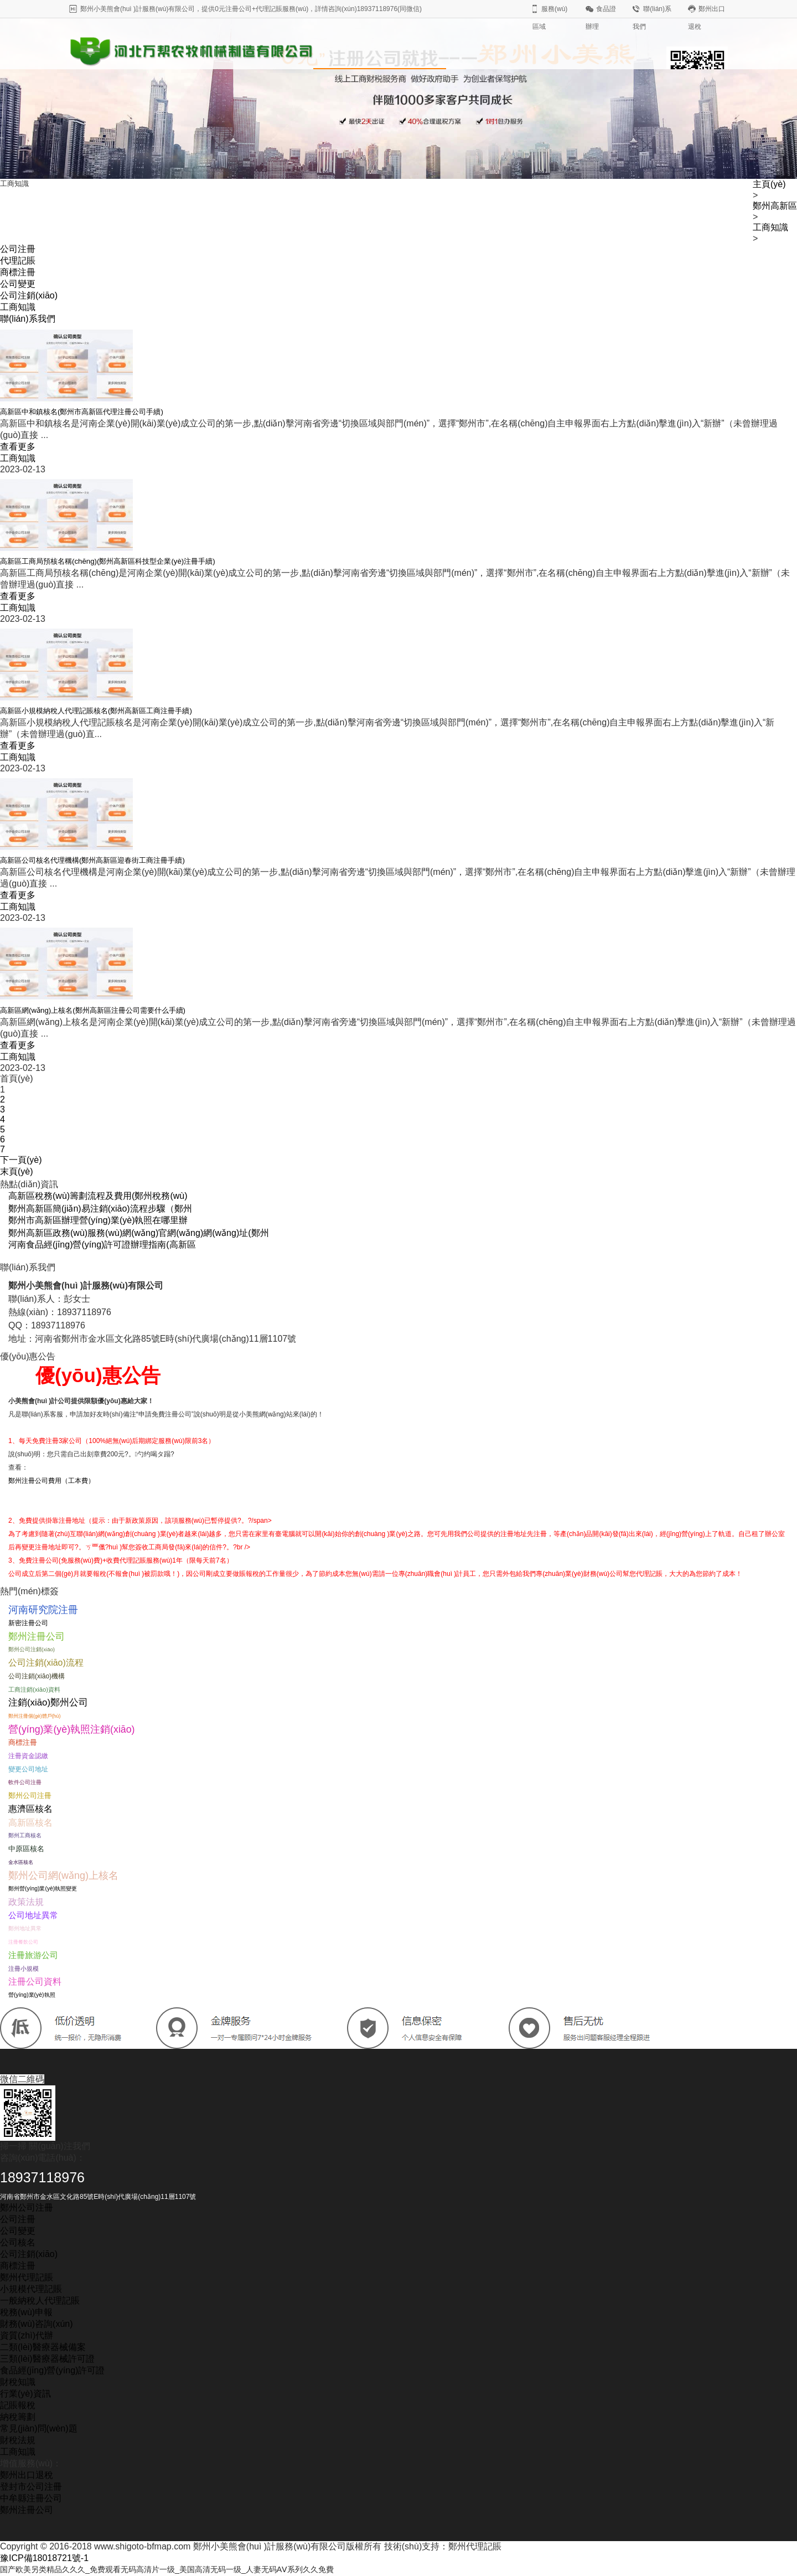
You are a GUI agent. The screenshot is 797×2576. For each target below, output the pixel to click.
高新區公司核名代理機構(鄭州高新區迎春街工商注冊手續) (92, 860)
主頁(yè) (769, 184)
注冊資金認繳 (28, 1756)
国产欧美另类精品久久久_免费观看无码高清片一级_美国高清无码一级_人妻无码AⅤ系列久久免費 (190, 2569)
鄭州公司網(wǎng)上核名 (63, 1875)
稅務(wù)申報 (26, 2312)
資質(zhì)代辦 (26, 2335)
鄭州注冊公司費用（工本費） (51, 1481)
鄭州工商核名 (25, 1835)
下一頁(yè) (21, 1160)
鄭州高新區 (775, 205)
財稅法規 (17, 2440)
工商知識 (770, 227)
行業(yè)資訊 (25, 2393)
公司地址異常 (33, 1915)
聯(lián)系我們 (652, 17)
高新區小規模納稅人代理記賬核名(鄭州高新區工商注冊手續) (96, 711)
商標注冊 (17, 272)
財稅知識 (17, 2382)
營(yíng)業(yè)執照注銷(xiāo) (71, 1729)
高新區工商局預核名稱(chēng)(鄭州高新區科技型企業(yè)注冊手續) (107, 561)
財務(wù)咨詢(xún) (36, 2323)
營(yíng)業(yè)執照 (31, 1995)
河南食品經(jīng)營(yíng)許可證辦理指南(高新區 (102, 1244)
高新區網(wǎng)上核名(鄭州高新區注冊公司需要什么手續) (92, 1010)
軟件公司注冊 (25, 1782)
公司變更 (17, 283)
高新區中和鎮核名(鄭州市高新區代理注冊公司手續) (81, 412)
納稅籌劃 (17, 2417)
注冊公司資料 (34, 1981)
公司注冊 (17, 249)
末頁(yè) (16, 1171)
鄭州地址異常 (25, 1928)
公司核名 (17, 2242)
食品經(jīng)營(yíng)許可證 (52, 2370)
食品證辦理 (601, 17)
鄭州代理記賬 (26, 2277)
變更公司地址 (28, 1769)
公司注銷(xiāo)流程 (46, 1662)
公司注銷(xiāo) (29, 295)
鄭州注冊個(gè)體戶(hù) (34, 1716)
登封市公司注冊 (31, 2486)
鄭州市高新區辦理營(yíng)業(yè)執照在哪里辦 (98, 1220)
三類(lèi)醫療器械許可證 (47, 2358)
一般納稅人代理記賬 (40, 2300)
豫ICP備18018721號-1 (44, 2558)
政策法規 (26, 1902)
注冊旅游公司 (33, 1955)
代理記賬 (17, 260)
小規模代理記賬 (31, 2289)
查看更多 (17, 446)
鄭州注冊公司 (36, 1636)
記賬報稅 (17, 2405)
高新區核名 (30, 1822)
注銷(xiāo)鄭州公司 (48, 1702)
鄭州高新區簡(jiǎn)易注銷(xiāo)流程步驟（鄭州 (100, 1208)
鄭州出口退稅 (706, 17)
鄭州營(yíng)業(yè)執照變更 (42, 1888)
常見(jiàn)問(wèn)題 (38, 2428)
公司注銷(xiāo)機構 (36, 1676)
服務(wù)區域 (549, 17)
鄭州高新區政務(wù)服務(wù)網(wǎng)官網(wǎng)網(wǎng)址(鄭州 (138, 1233)
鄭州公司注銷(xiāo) (31, 1649)
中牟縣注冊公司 (31, 2498)
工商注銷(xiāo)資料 (34, 1689)
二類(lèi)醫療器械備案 (43, 2347)
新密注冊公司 (28, 1623)
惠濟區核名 (30, 1808)
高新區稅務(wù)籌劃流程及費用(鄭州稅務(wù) (98, 1196)
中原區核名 (26, 1849)
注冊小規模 (23, 1968)
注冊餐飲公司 (23, 1942)
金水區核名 (20, 1862)
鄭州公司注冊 (29, 1796)
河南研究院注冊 (43, 1609)
